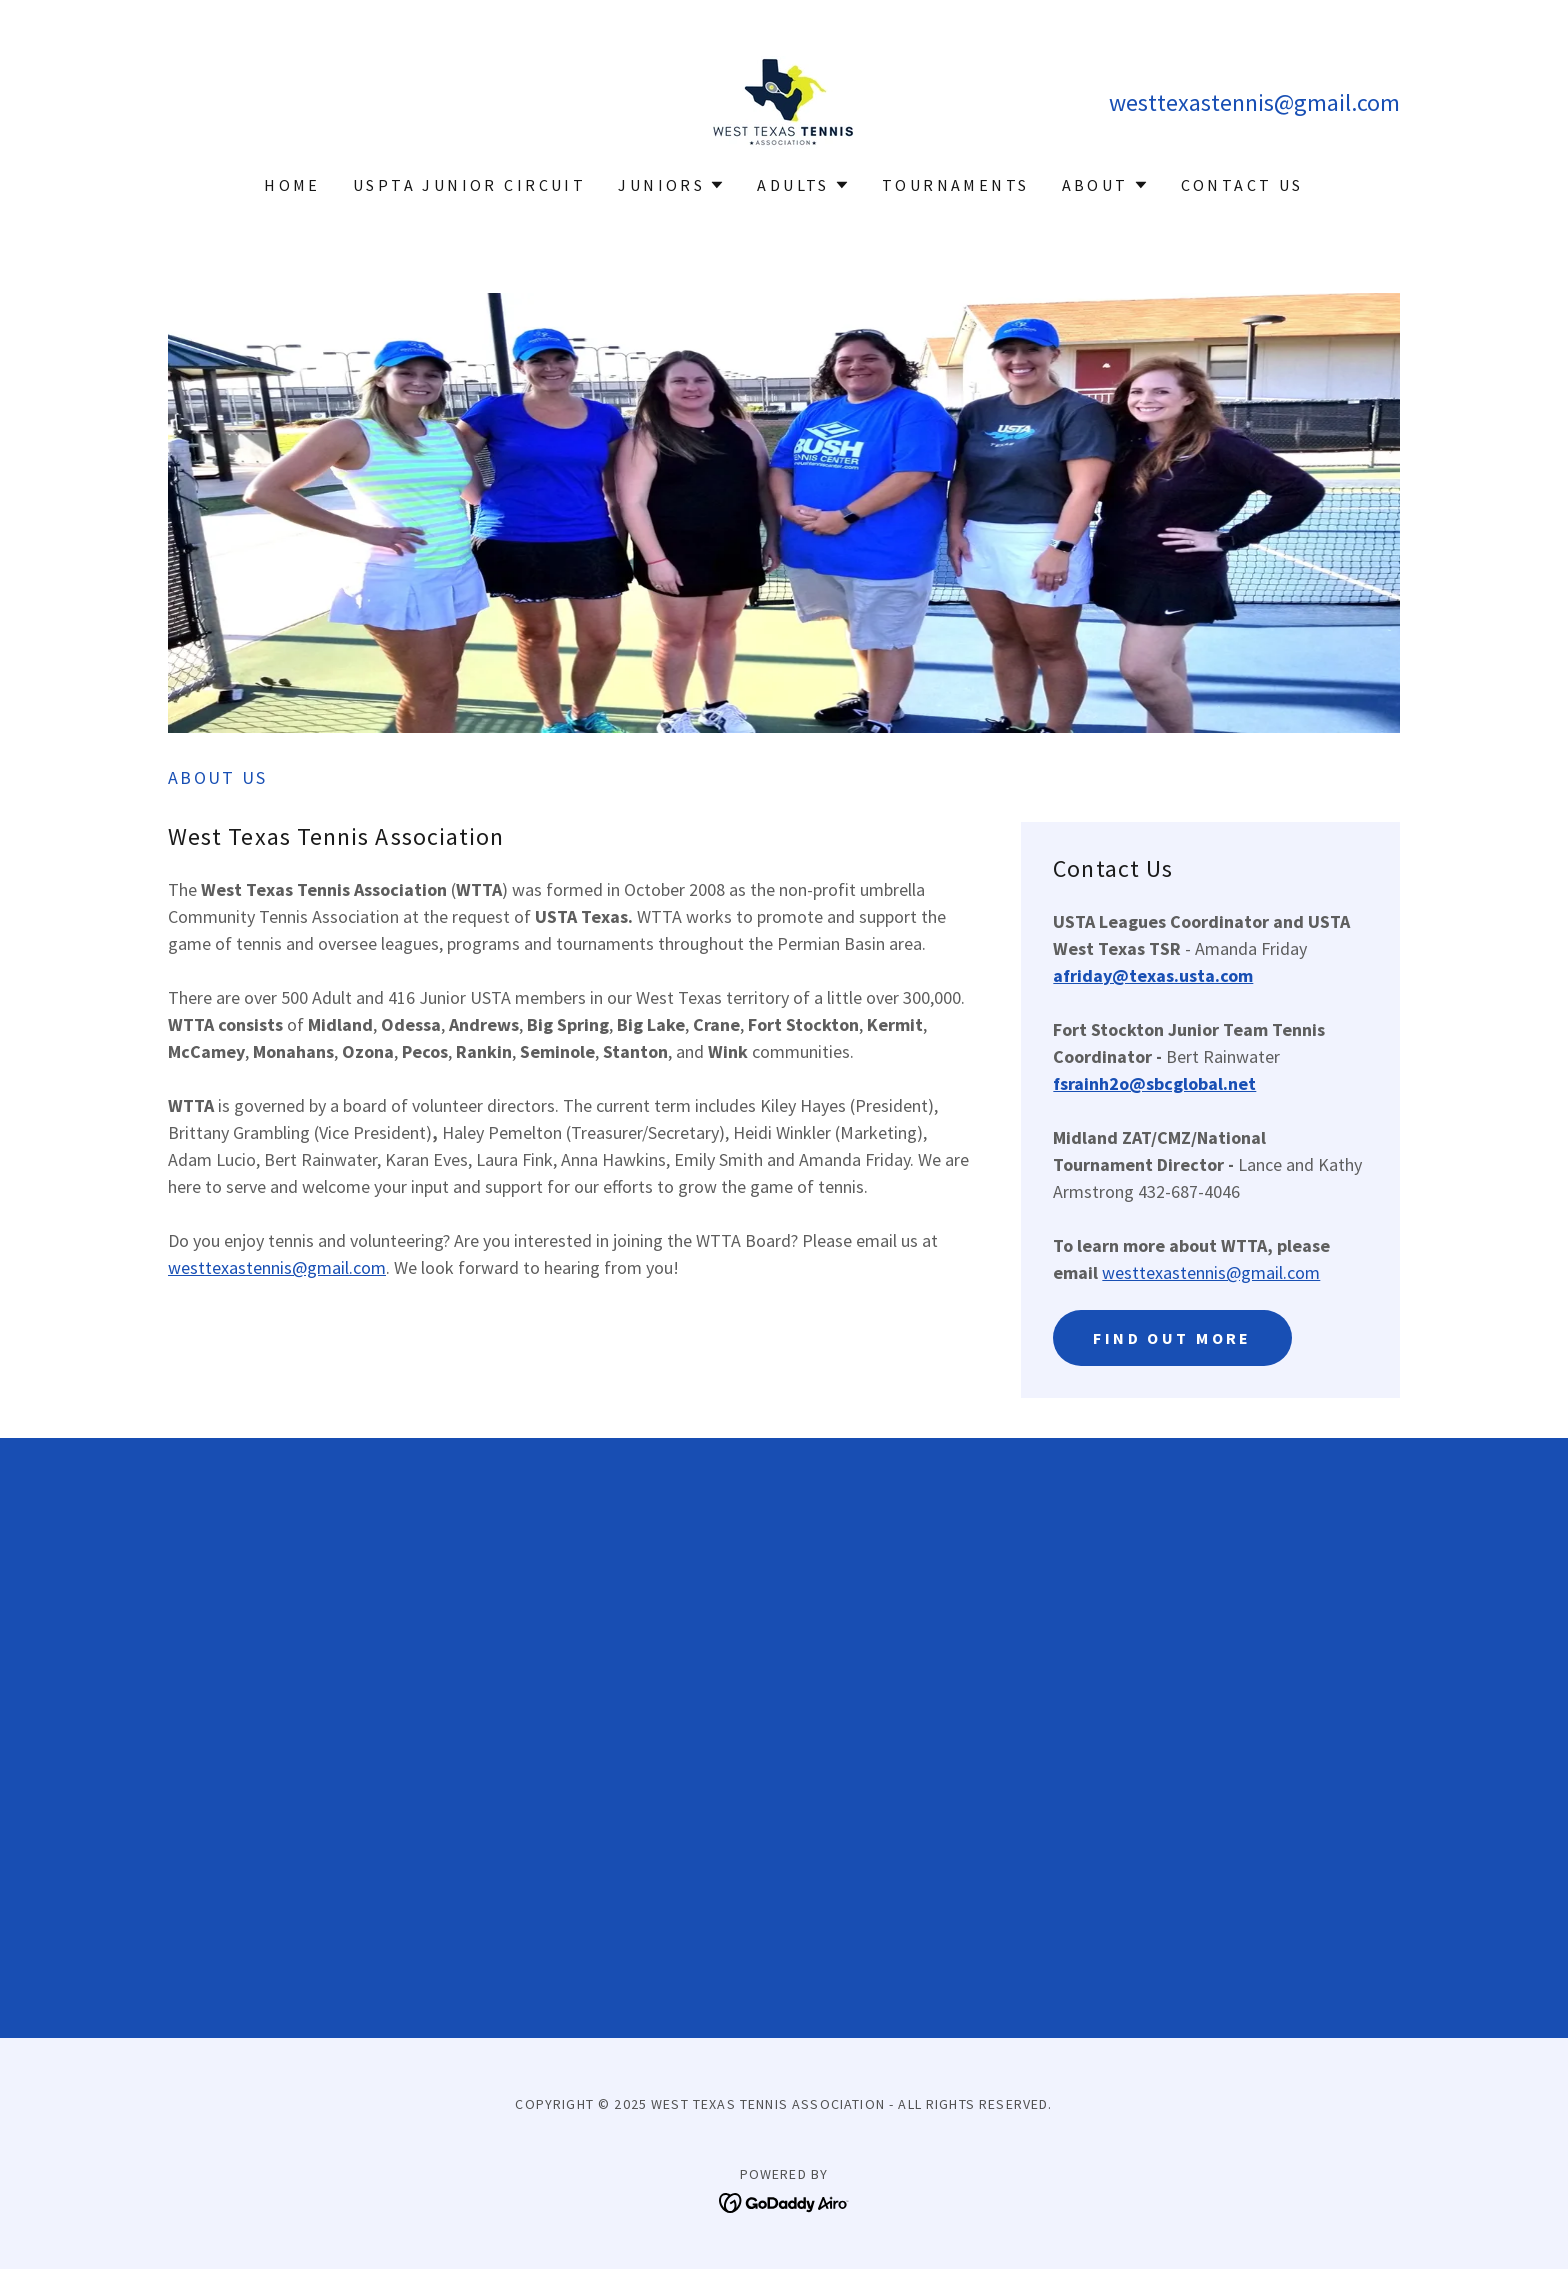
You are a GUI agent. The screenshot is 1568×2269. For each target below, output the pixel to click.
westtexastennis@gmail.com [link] (1254, 102)
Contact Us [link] (1242, 185)
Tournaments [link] (956, 185)
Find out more (1172, 1338)
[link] (783, 100)
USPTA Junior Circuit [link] (469, 185)
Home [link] (292, 185)
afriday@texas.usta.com (1153, 975)
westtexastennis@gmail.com (277, 1267)
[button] (671, 185)
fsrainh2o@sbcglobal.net (1154, 1083)
